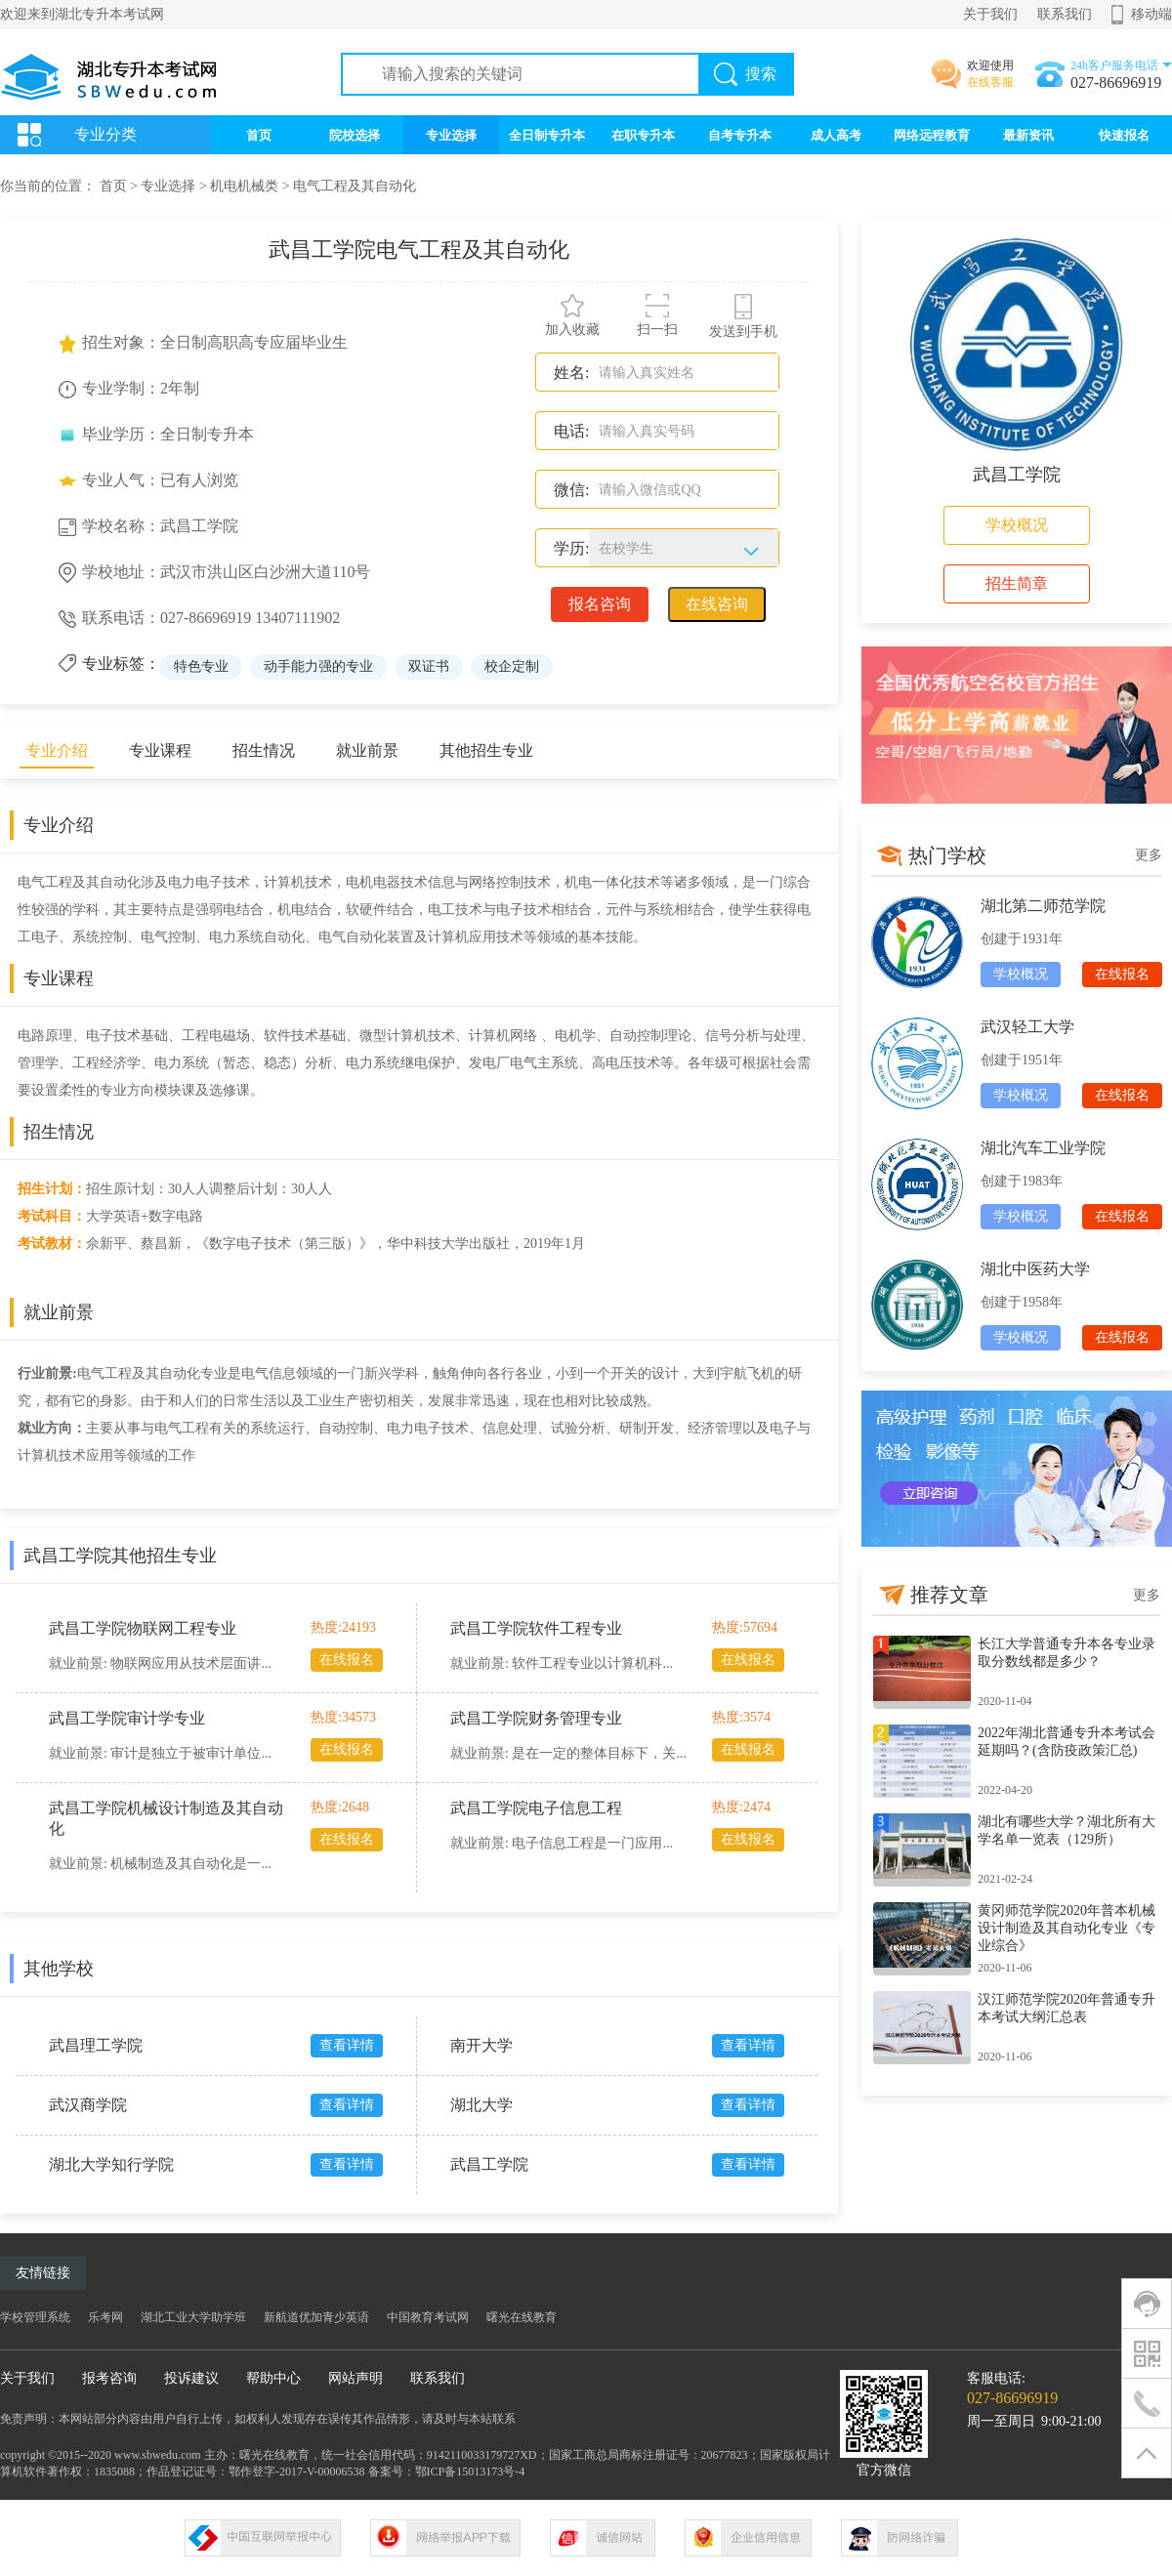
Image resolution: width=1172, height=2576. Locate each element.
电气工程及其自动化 (354, 186)
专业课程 (160, 750)
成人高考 (836, 135)
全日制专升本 (547, 135)
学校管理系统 (35, 2317)
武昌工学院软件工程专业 (536, 1628)
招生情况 (263, 750)
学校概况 (1016, 525)
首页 (259, 135)
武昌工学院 (489, 2164)
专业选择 (451, 135)
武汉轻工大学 (1027, 1026)
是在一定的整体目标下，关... (599, 1753)
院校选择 (354, 135)
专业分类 (105, 134)
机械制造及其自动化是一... (191, 1863)
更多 (1148, 855)
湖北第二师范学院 (1043, 905)
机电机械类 (244, 186)
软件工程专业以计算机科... (592, 1663)
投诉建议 (191, 2378)
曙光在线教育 (521, 2317)
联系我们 (1064, 14)
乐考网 (105, 2317)
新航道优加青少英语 (316, 2317)
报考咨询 (109, 2378)
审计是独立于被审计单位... (191, 1753)
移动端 (1151, 14)
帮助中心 (273, 2378)
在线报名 (346, 1659)
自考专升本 (740, 135)
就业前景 (367, 750)
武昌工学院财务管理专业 (536, 1718)
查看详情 (346, 2045)
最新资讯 (1028, 135)
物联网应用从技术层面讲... (191, 1663)
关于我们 (990, 14)
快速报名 (1124, 135)
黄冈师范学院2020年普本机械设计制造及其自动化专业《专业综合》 (1066, 1928)
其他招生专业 (486, 750)
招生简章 (1016, 583)
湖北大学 (481, 2105)
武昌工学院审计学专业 (127, 1718)
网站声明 (355, 2378)
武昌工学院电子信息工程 (536, 1808)
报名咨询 (599, 604)
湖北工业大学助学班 (193, 2317)
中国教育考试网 (428, 2317)
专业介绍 (56, 750)
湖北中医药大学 (1035, 1269)
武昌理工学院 (96, 2045)
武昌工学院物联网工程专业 (142, 1628)
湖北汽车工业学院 (1043, 1148)
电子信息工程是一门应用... (592, 1843)
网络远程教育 (932, 135)
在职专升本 (643, 135)
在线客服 (990, 82)
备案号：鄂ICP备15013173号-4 (446, 2471)
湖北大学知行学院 (111, 2164)
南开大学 (481, 2045)
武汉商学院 (88, 2105)
